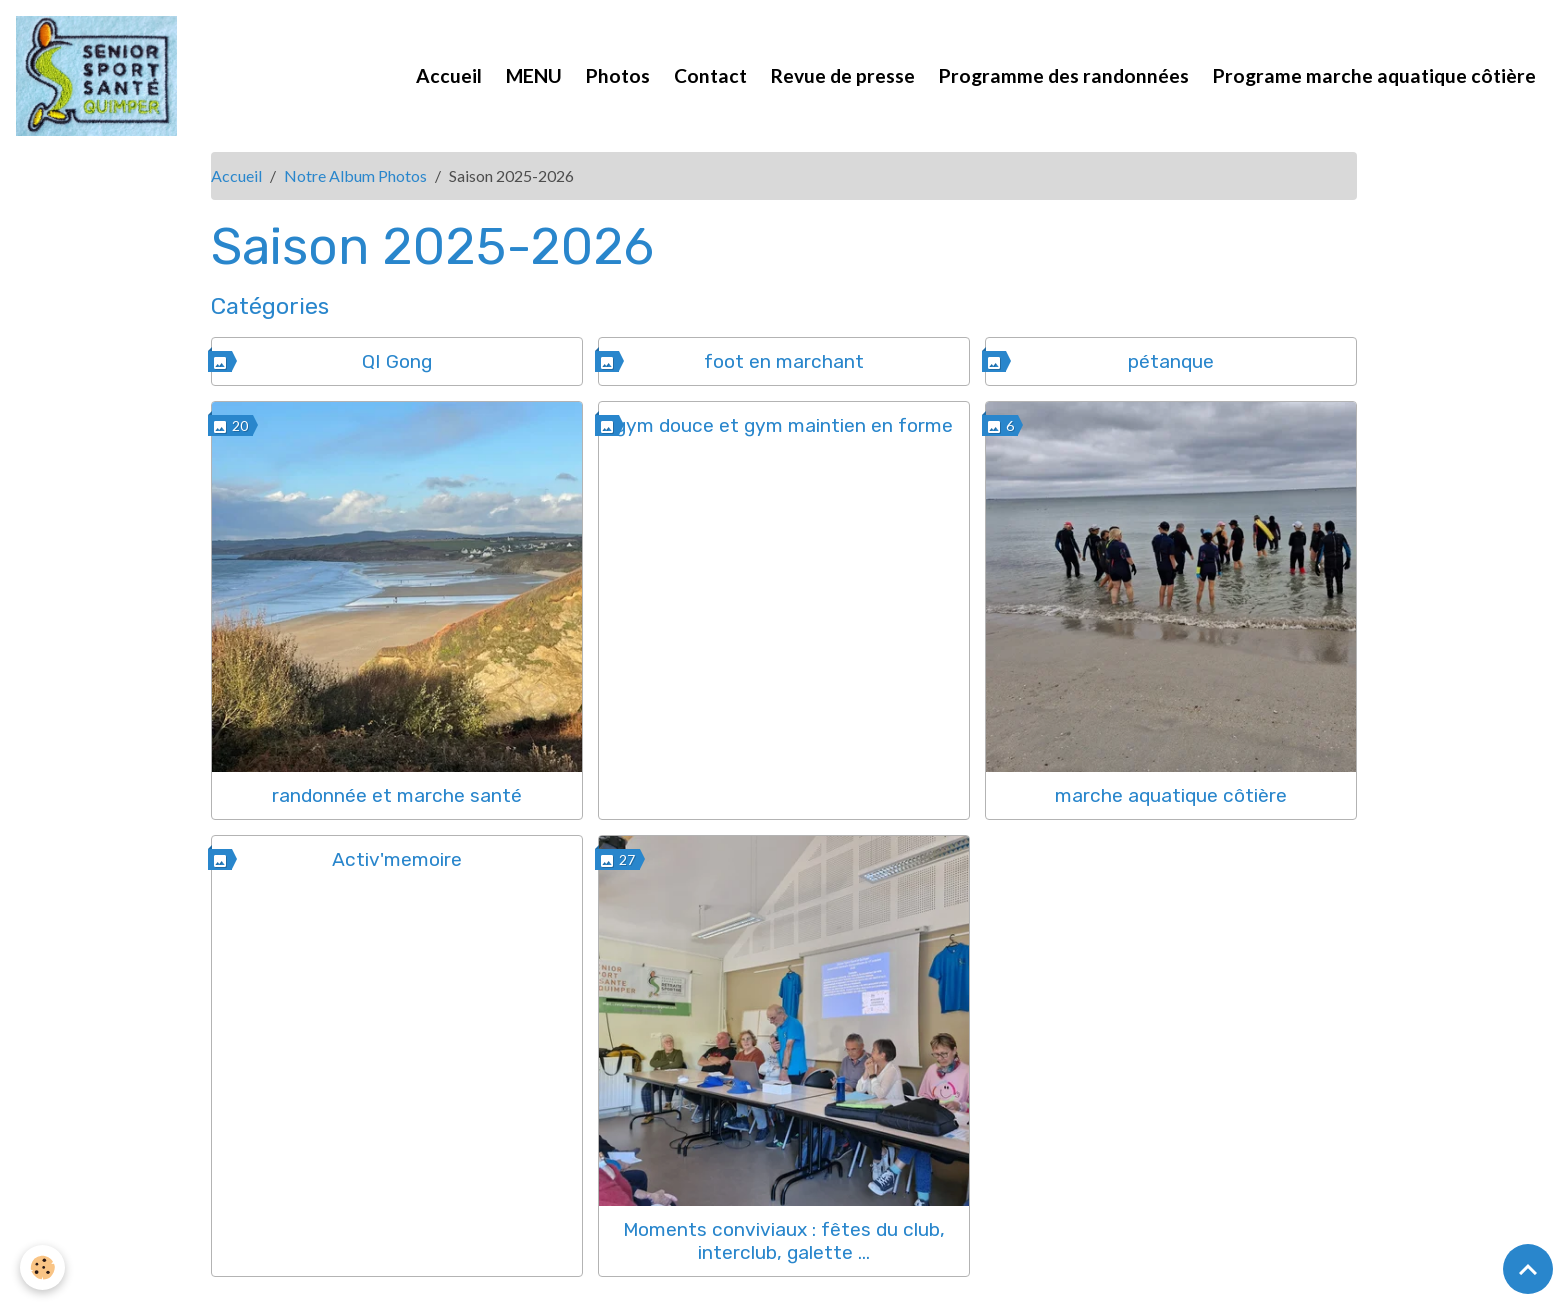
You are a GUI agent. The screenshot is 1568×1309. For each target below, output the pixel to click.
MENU (534, 75)
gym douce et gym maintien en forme (784, 425)
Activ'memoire (397, 859)
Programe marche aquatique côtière (1374, 75)
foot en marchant (784, 361)
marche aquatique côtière (1171, 795)
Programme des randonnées (1064, 75)
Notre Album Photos (355, 175)
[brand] (100, 76)
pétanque (1171, 361)
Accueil (449, 75)
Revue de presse (843, 75)
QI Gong (397, 361)
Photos (618, 75)
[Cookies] (42, 1267)
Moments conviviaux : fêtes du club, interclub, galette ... (784, 1241)
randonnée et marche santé (397, 795)
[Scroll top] (1528, 1269)
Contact (710, 75)
